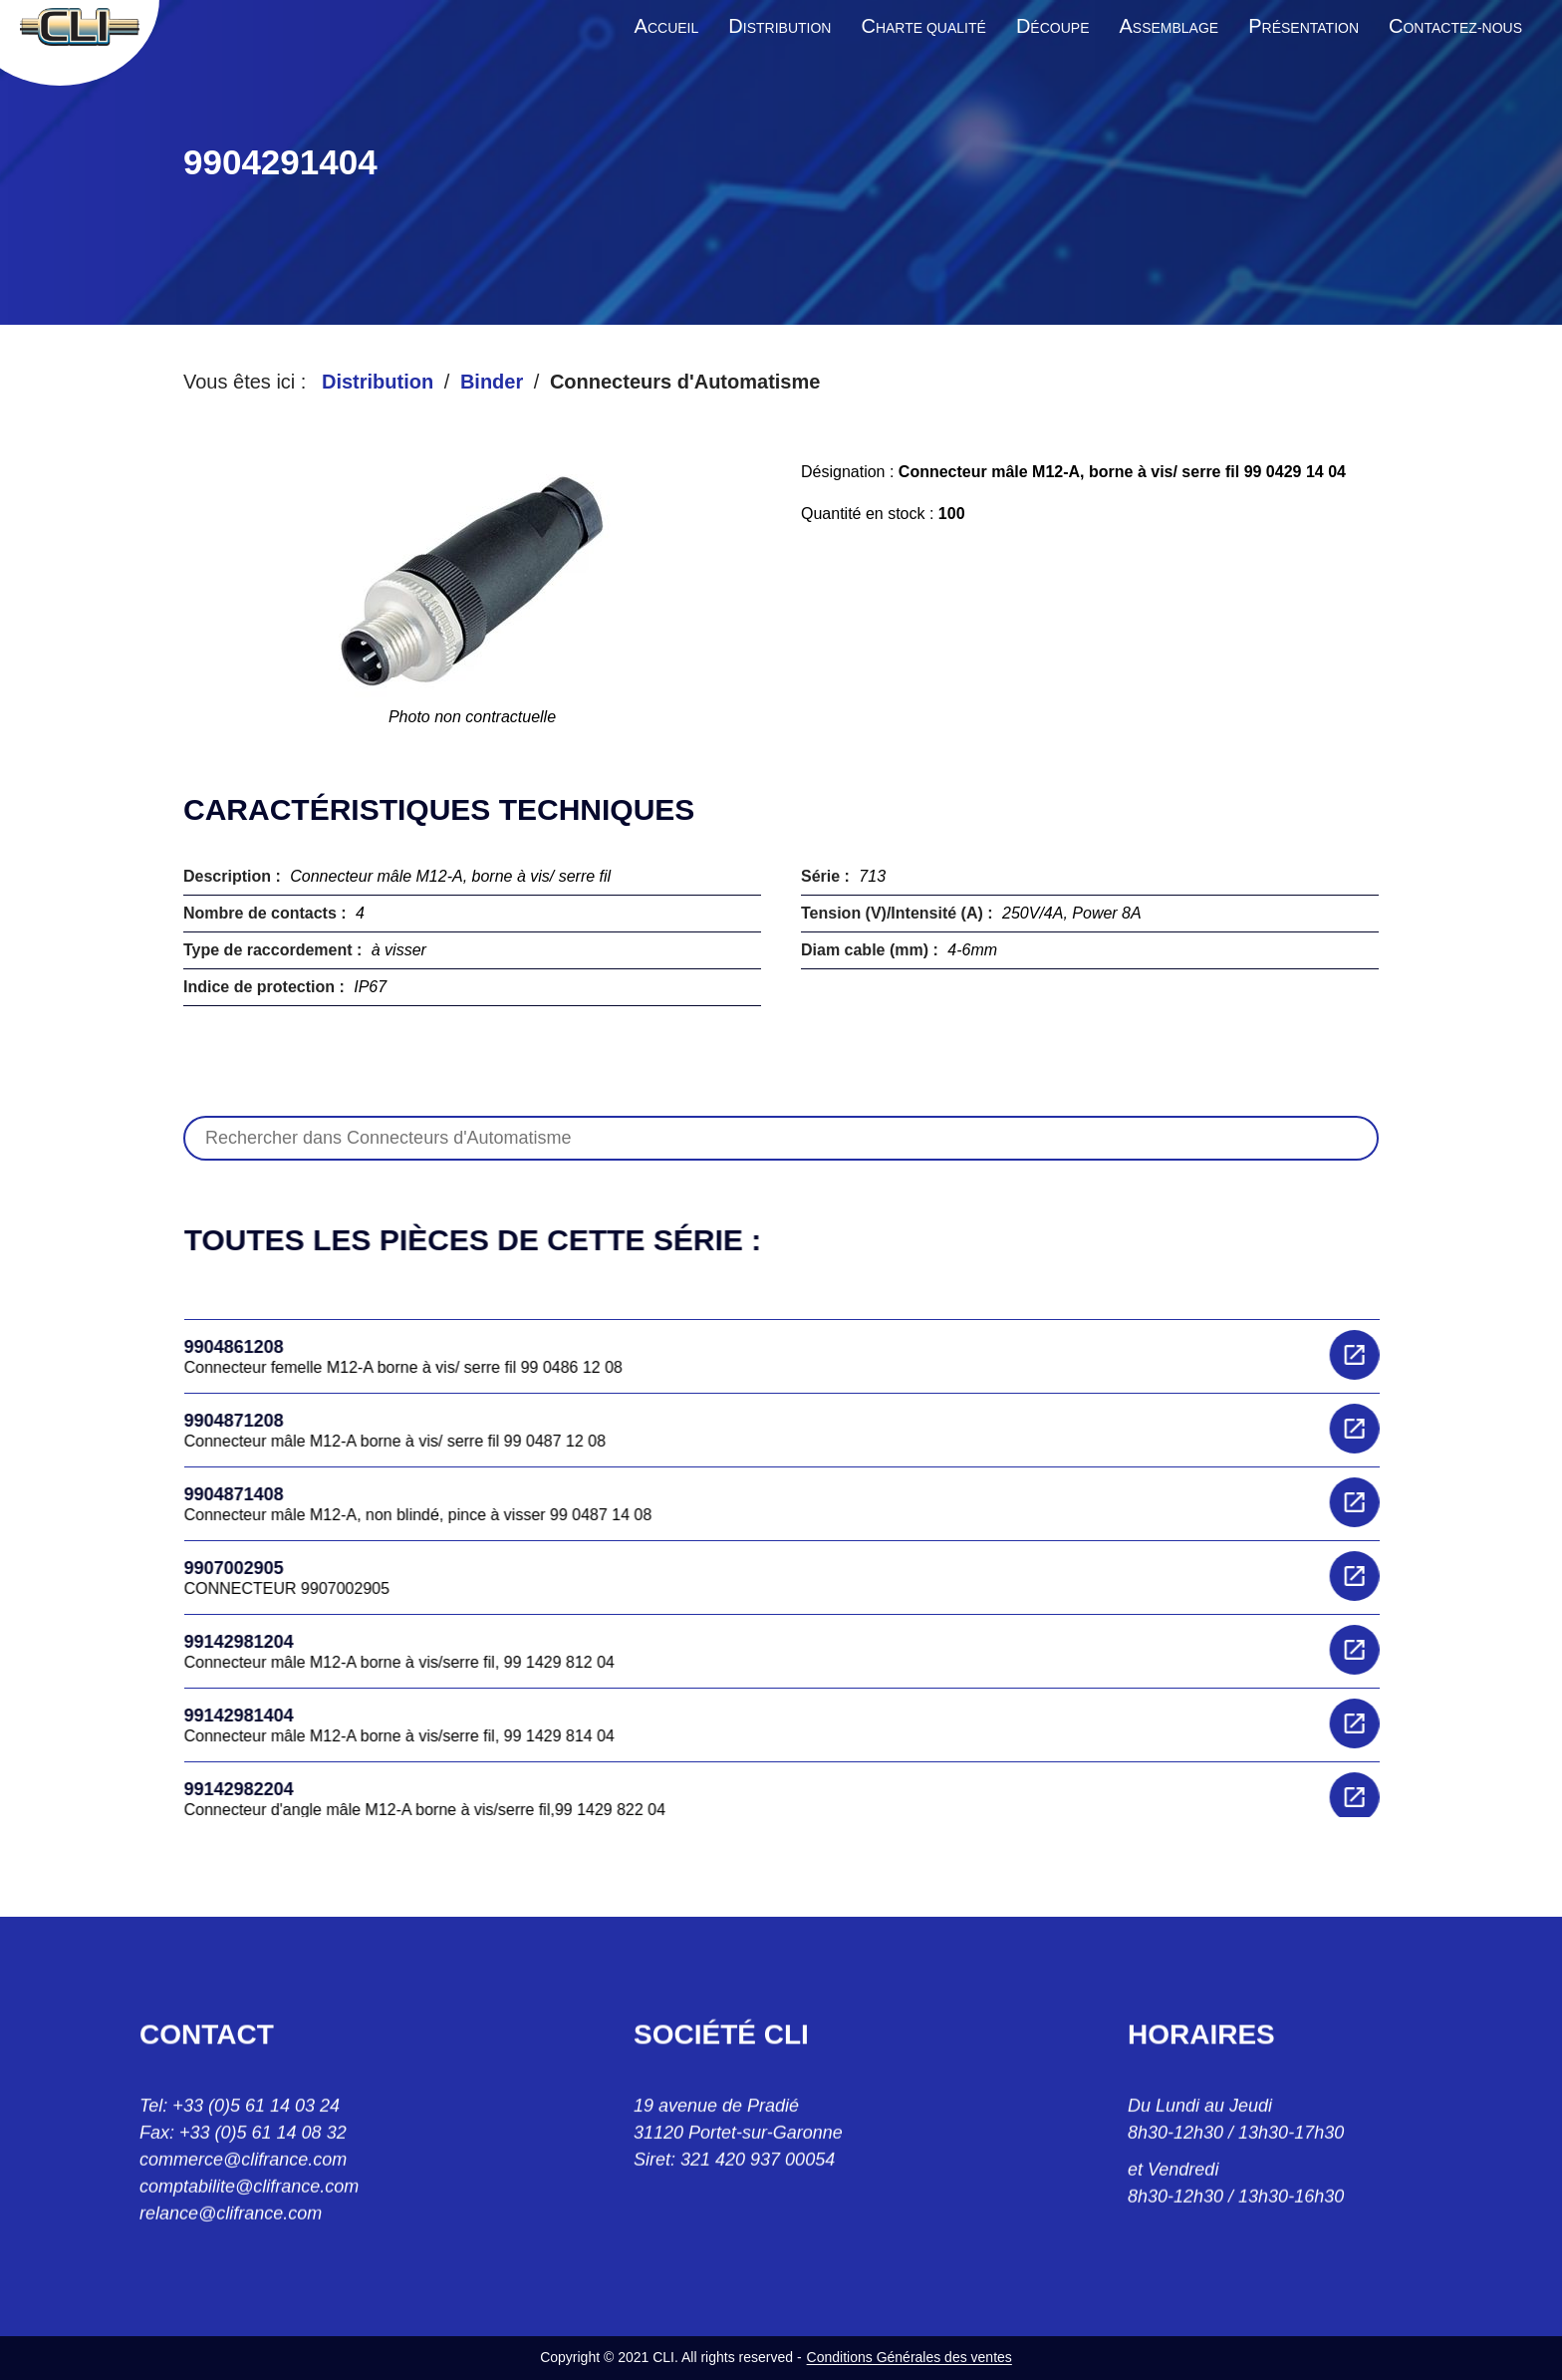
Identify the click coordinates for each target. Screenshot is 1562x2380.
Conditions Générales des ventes (909, 2357)
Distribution (377, 382)
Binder (491, 382)
